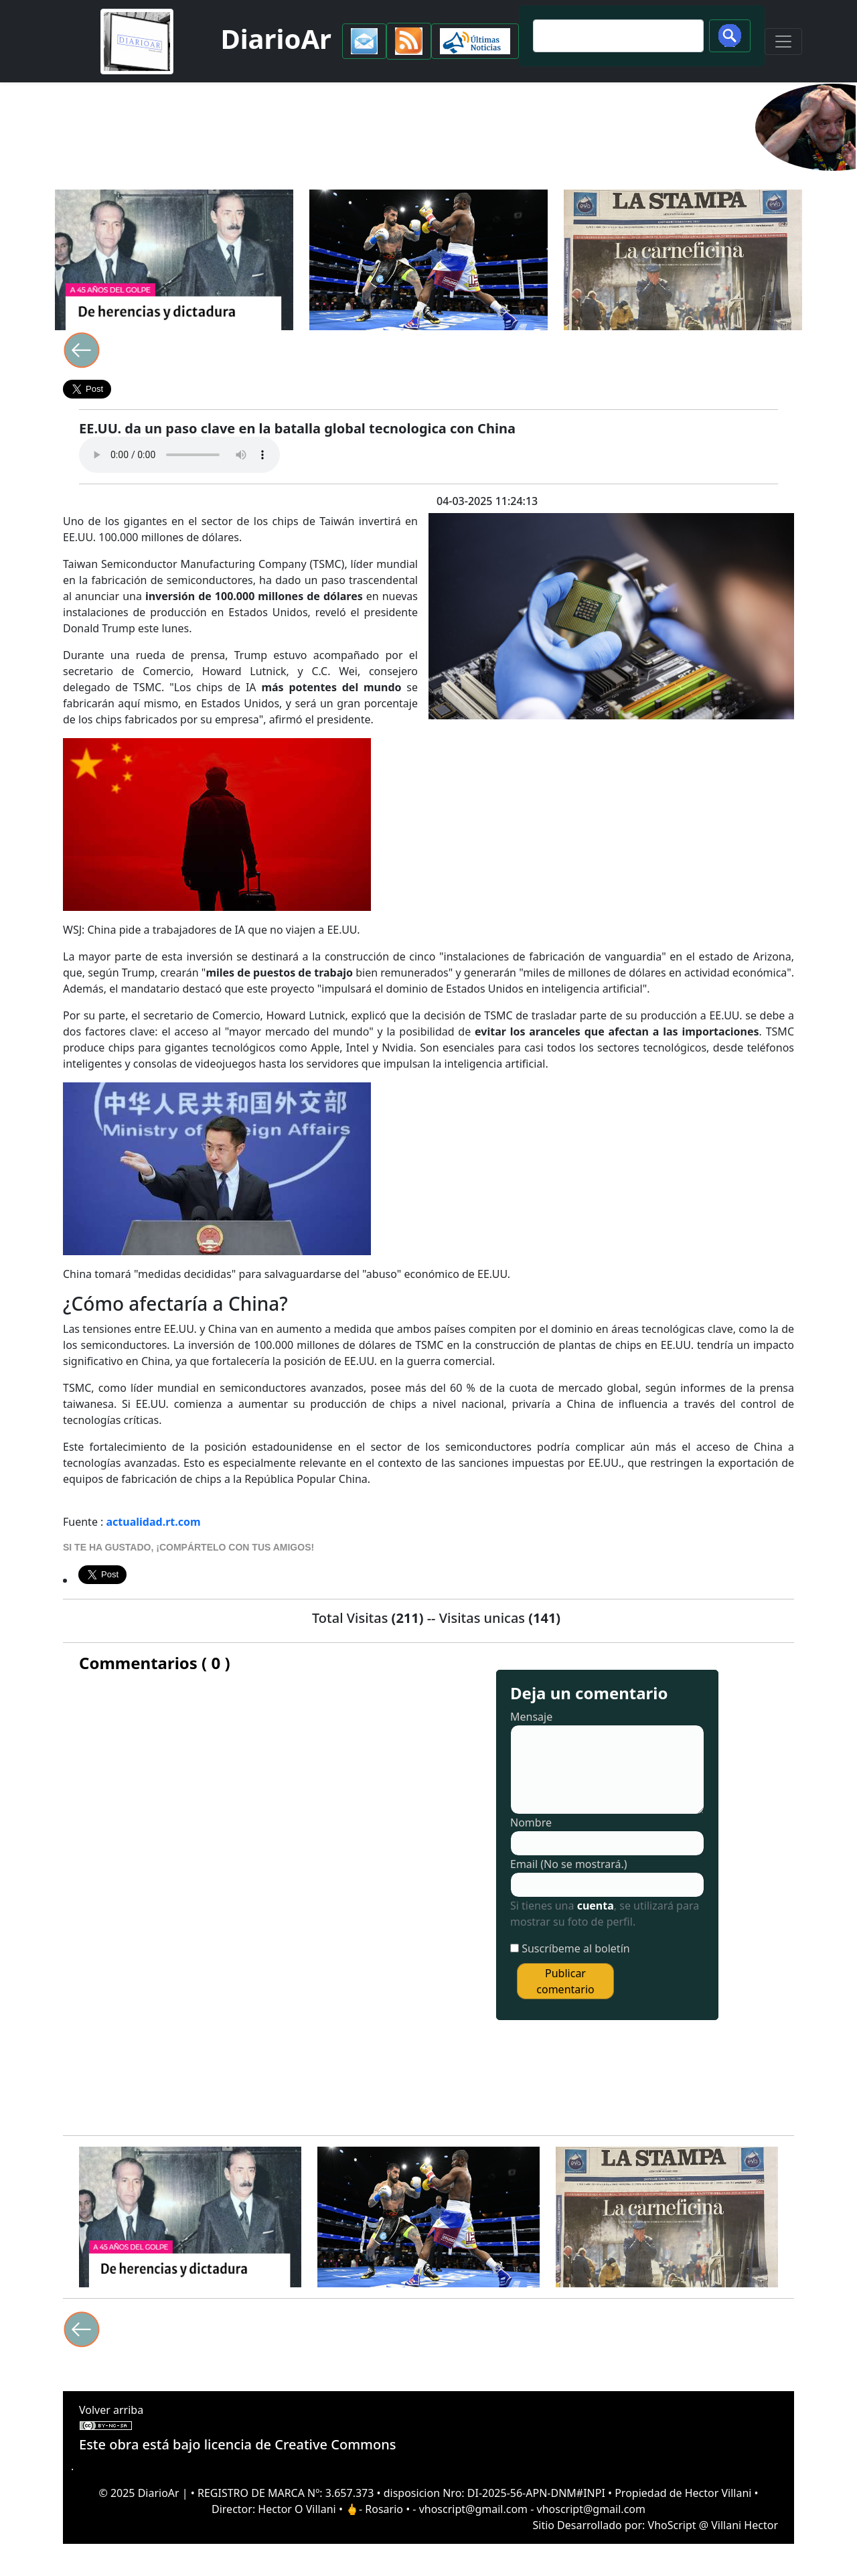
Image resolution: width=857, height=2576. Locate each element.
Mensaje (531, 1716)
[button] (364, 41)
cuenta (595, 1905)
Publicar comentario (565, 1981)
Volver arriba (111, 2410)
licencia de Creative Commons (300, 2444)
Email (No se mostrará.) (568, 1864)
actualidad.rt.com (153, 1521)
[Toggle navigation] (783, 41)
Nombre (531, 1822)
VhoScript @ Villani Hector (713, 2525)
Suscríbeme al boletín (576, 1948)
